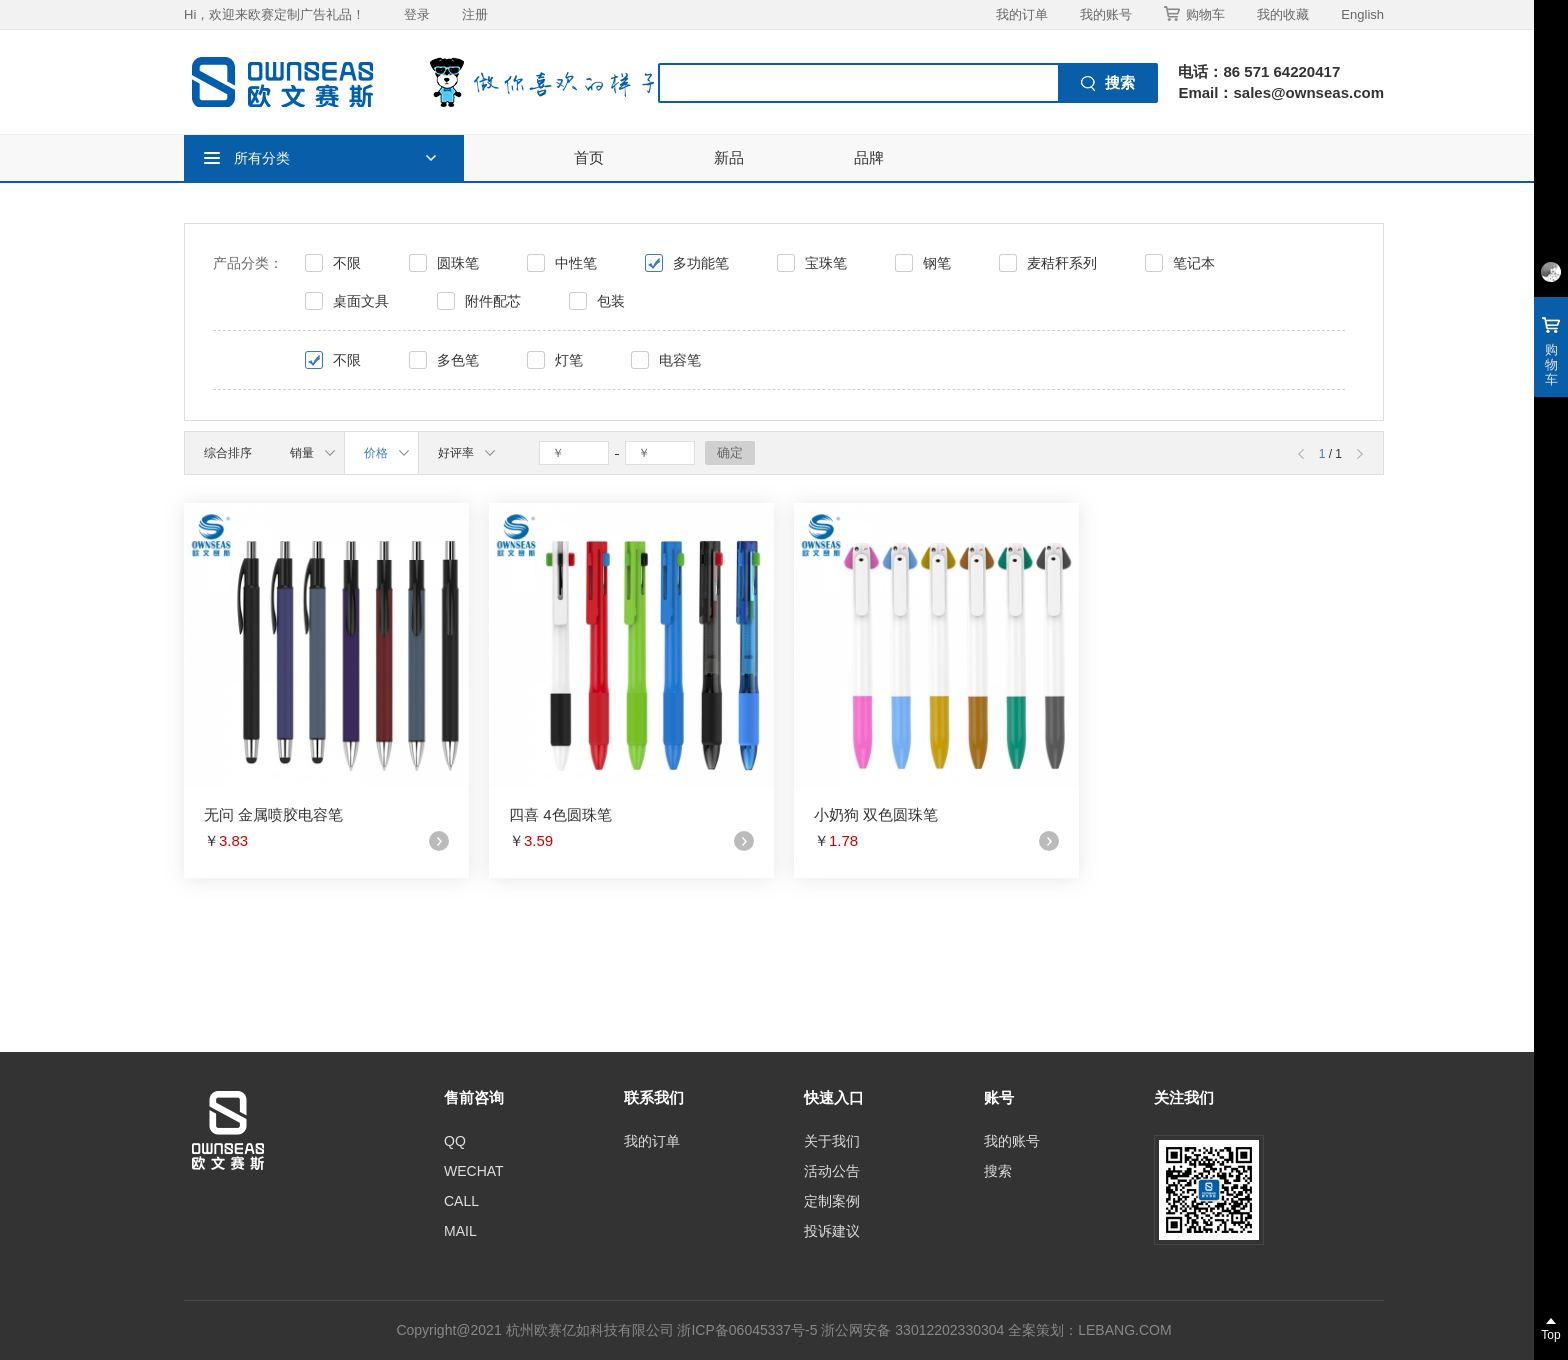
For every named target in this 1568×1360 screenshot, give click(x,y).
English (1362, 14)
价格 (386, 453)
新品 (729, 157)
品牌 (869, 157)
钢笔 (937, 263)
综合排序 (228, 453)
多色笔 (458, 360)
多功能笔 (701, 263)
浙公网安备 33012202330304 (912, 1330)
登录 (417, 14)
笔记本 (1194, 263)
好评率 (466, 453)
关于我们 (832, 1141)
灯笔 (569, 360)
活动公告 (832, 1171)
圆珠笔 (458, 263)
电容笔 (680, 360)
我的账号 (1106, 14)
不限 (347, 263)
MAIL (460, 1231)
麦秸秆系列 (1062, 263)
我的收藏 (1283, 14)
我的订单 (1022, 14)
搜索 (998, 1171)
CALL (461, 1201)
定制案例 (832, 1201)
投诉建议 (832, 1231)
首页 (589, 157)
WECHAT (474, 1171)
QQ (455, 1141)
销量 (312, 453)
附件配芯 (493, 301)
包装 (611, 301)
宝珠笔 (826, 263)
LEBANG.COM (1124, 1330)
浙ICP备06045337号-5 (747, 1330)
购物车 (1194, 14)
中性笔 (576, 263)
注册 (475, 14)
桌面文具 (361, 301)
